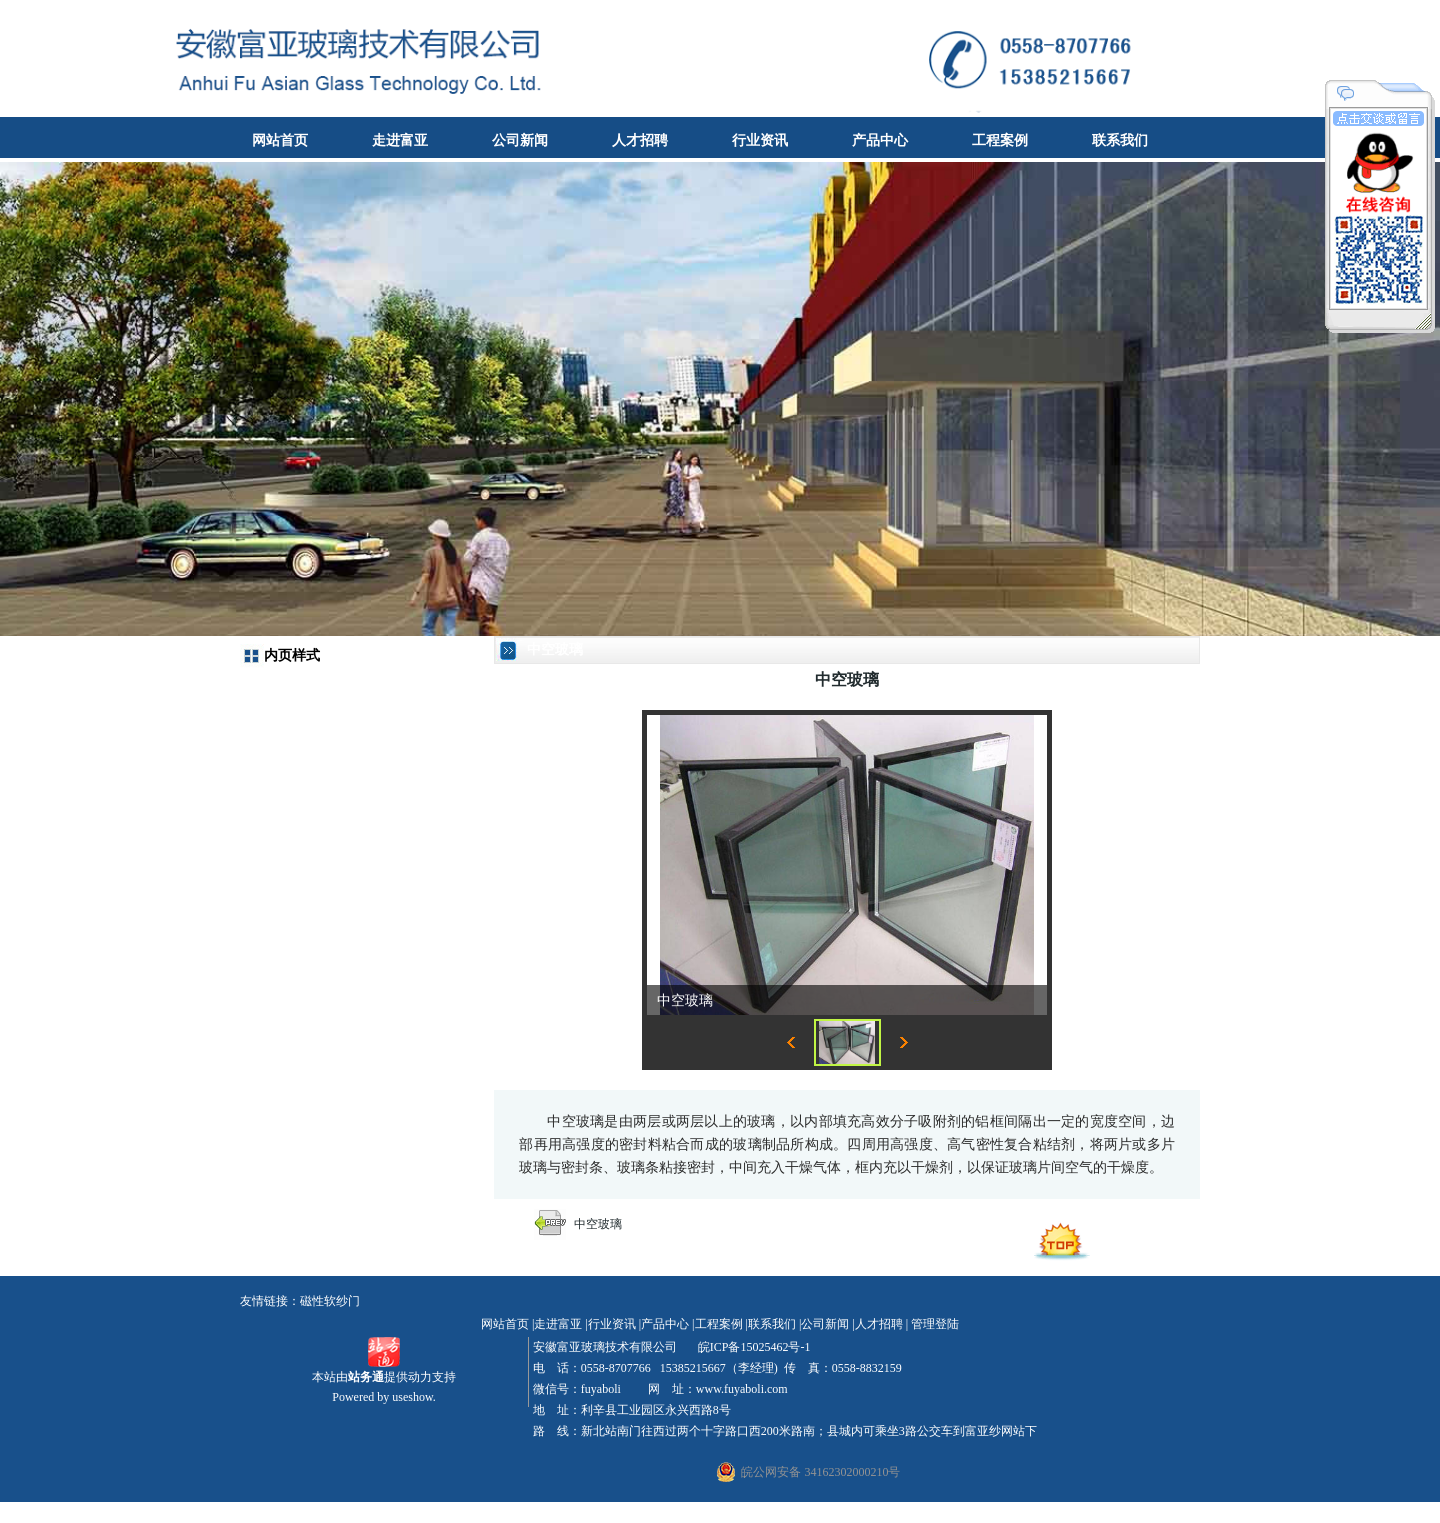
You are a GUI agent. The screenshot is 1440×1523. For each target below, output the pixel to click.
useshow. (414, 1397)
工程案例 (1000, 140)
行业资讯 (760, 140)
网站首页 (280, 140)
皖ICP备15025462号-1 (753, 1347)
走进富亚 (400, 140)
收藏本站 (1406, 15)
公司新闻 (520, 140)
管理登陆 (935, 1324)
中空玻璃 (598, 1224)
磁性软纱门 (330, 1301)
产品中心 (880, 140)
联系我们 (1120, 140)
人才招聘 (640, 140)
